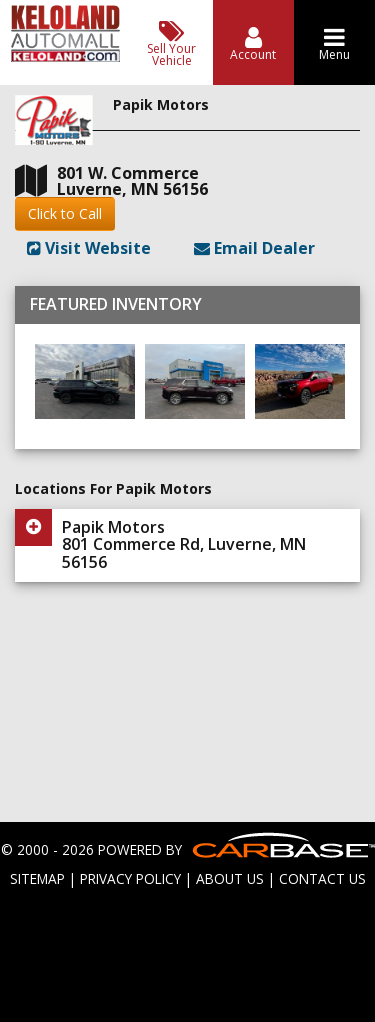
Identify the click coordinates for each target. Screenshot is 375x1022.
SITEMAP (37, 878)
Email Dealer (254, 248)
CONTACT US (322, 878)
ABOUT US (230, 878)
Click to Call (65, 213)
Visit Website (89, 248)
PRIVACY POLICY (130, 878)
